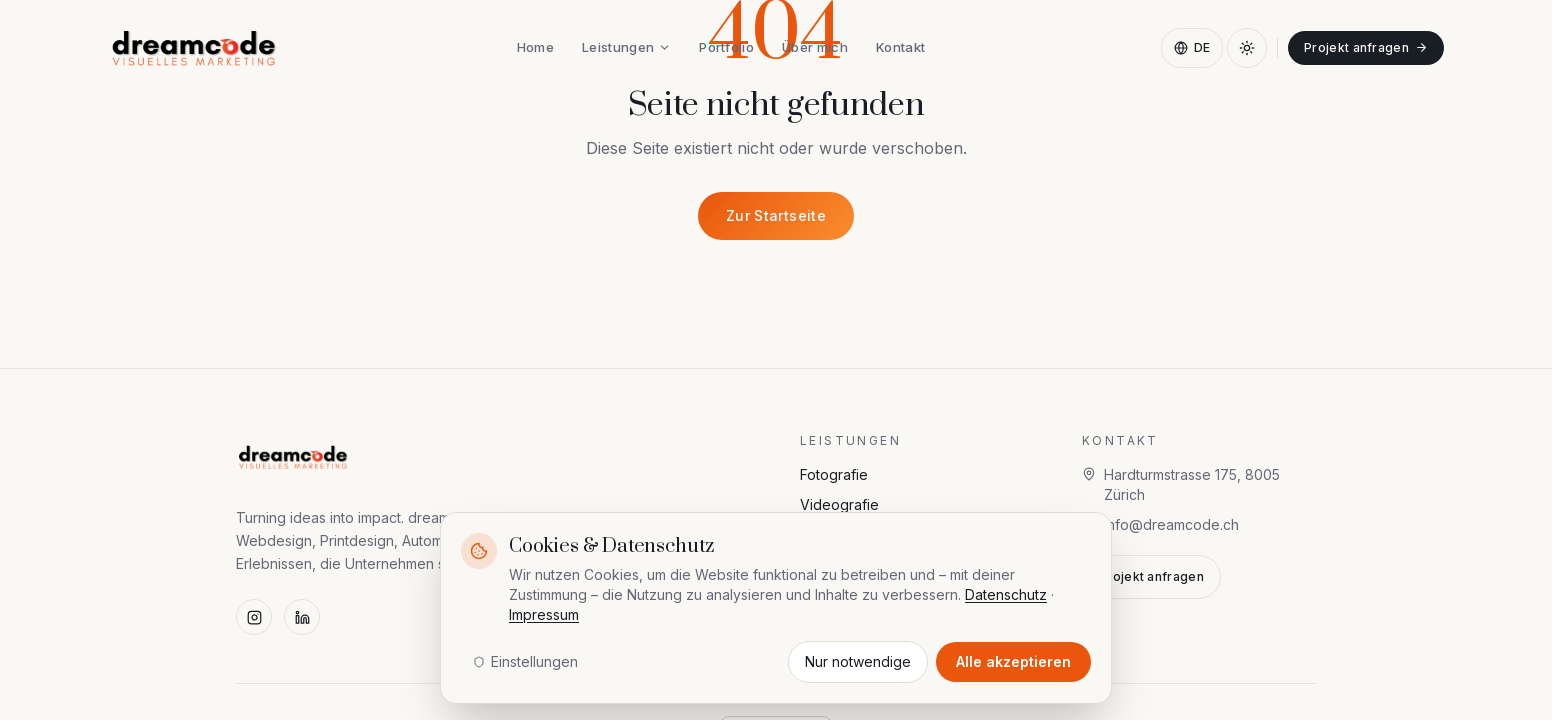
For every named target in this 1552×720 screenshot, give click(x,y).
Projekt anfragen (1366, 47)
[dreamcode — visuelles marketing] (194, 48)
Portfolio (726, 47)
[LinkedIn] (302, 617)
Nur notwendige (858, 661)
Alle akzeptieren (1013, 661)
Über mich (815, 47)
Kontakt (900, 47)
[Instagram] (254, 617)
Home (535, 47)
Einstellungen (525, 661)
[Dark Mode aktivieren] (1247, 48)
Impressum (544, 614)
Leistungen (626, 47)
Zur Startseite (776, 215)
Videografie (839, 504)
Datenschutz (1006, 594)
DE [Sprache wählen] (1192, 47)
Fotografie (834, 474)
